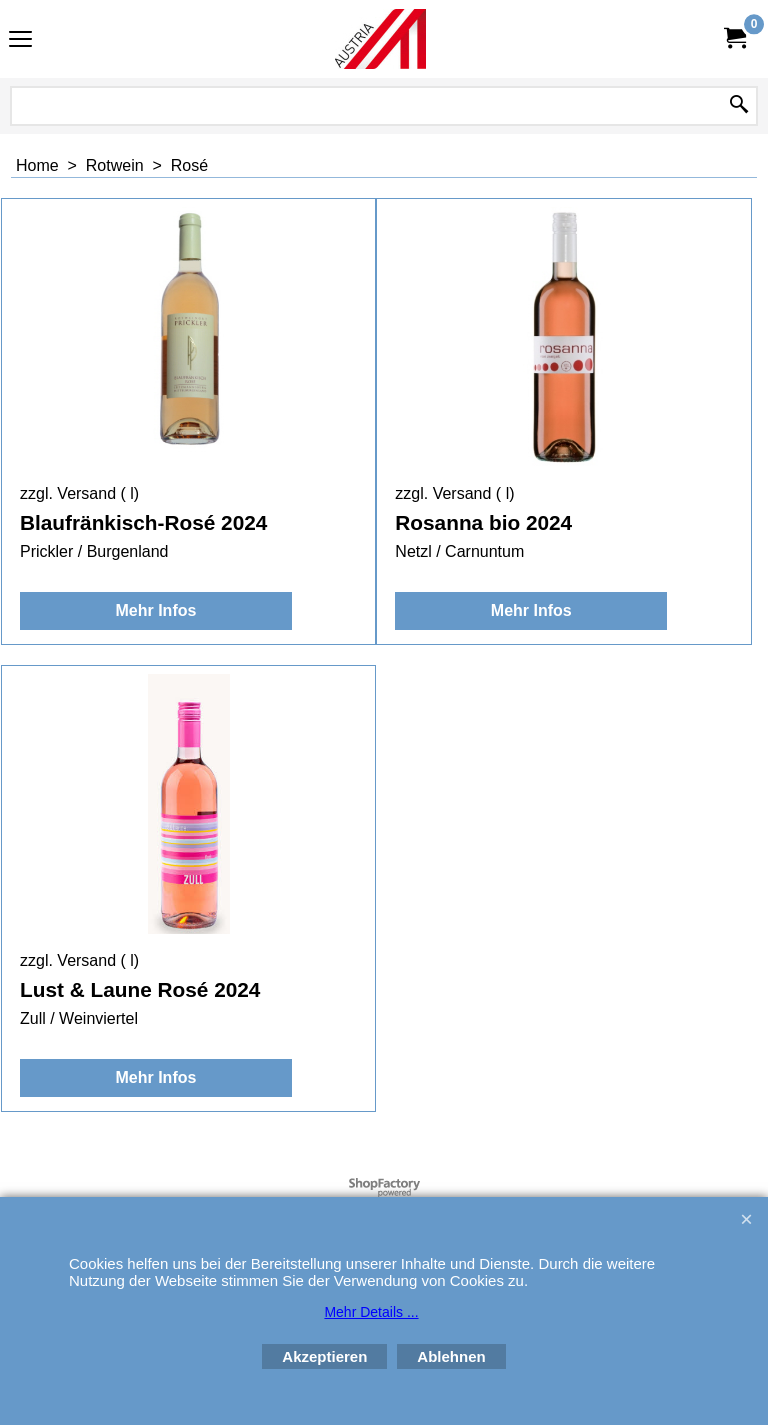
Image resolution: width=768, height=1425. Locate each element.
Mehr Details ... (371, 1312)
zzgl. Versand (68, 493)
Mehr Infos (155, 610)
